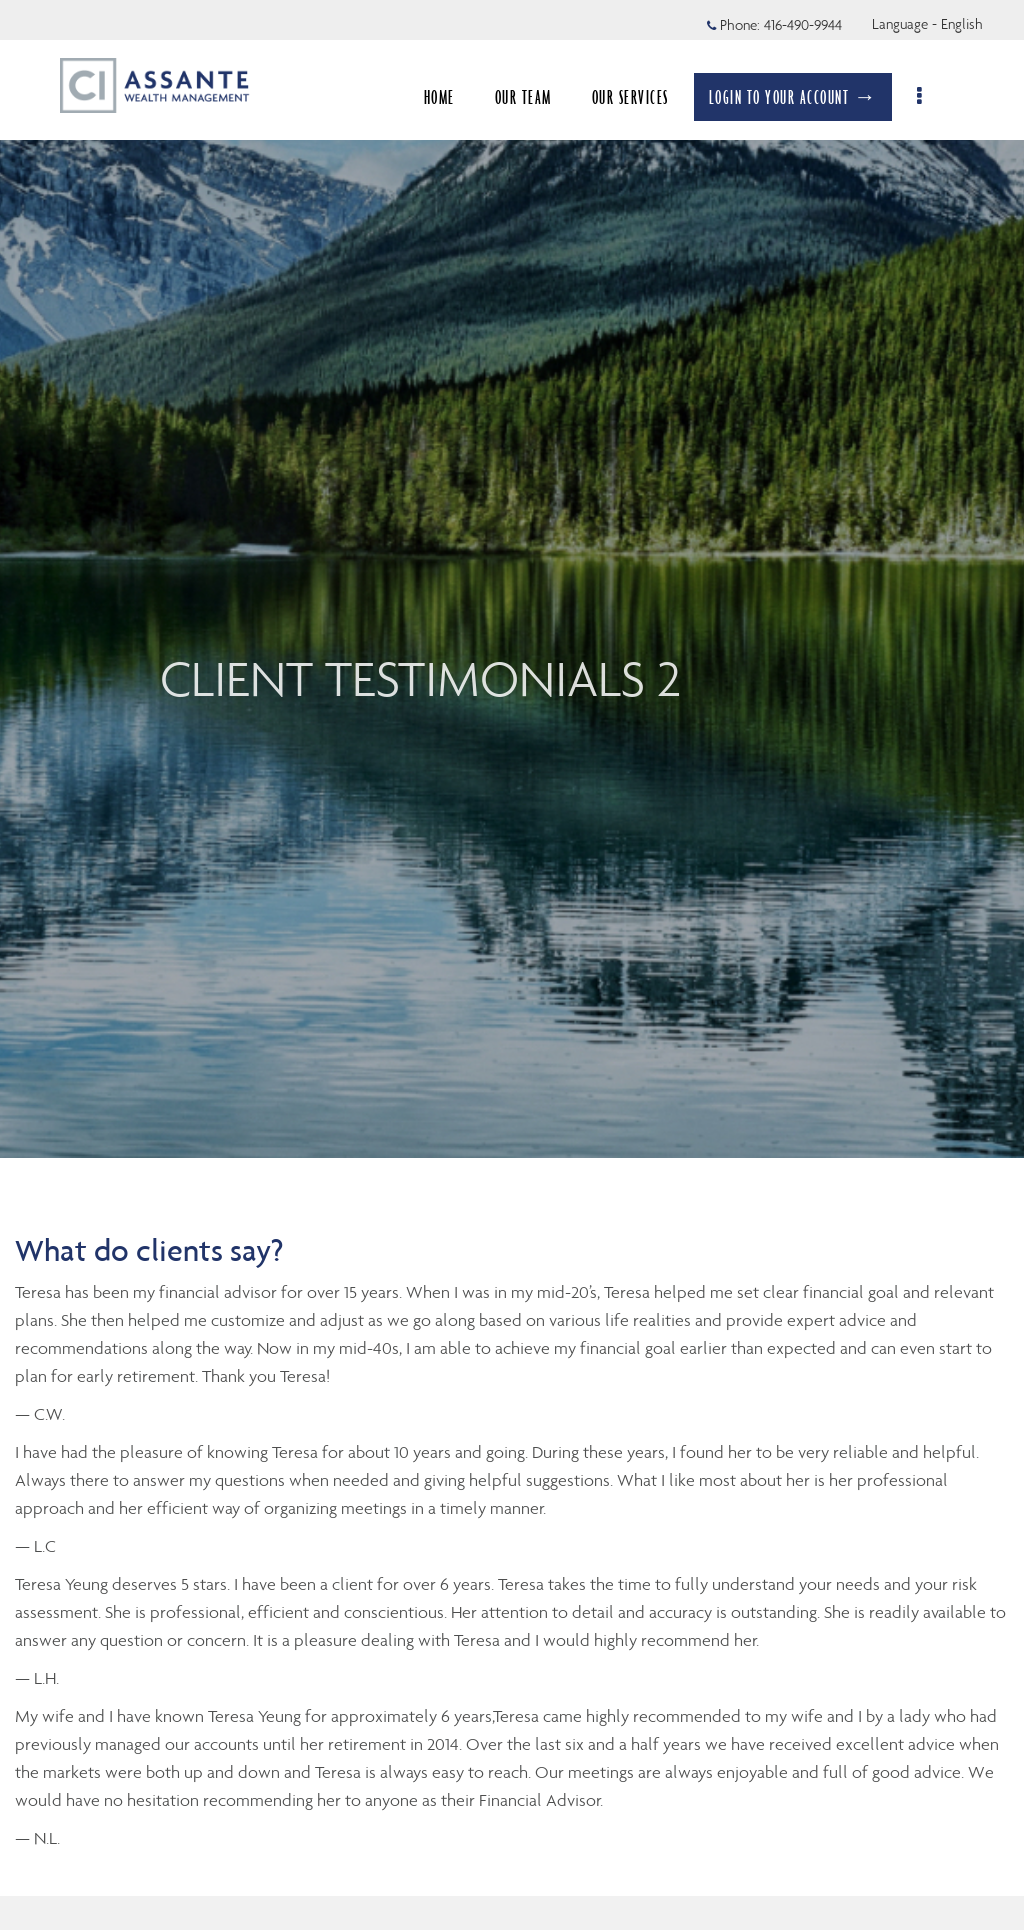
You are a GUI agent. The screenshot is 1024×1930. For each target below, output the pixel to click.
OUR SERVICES (640, 97)
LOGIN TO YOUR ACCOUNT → (803, 97)
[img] (512, 579)
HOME (449, 97)
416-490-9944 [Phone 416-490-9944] (803, 25)
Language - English (927, 24)
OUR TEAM (533, 97)
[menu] (931, 97)
